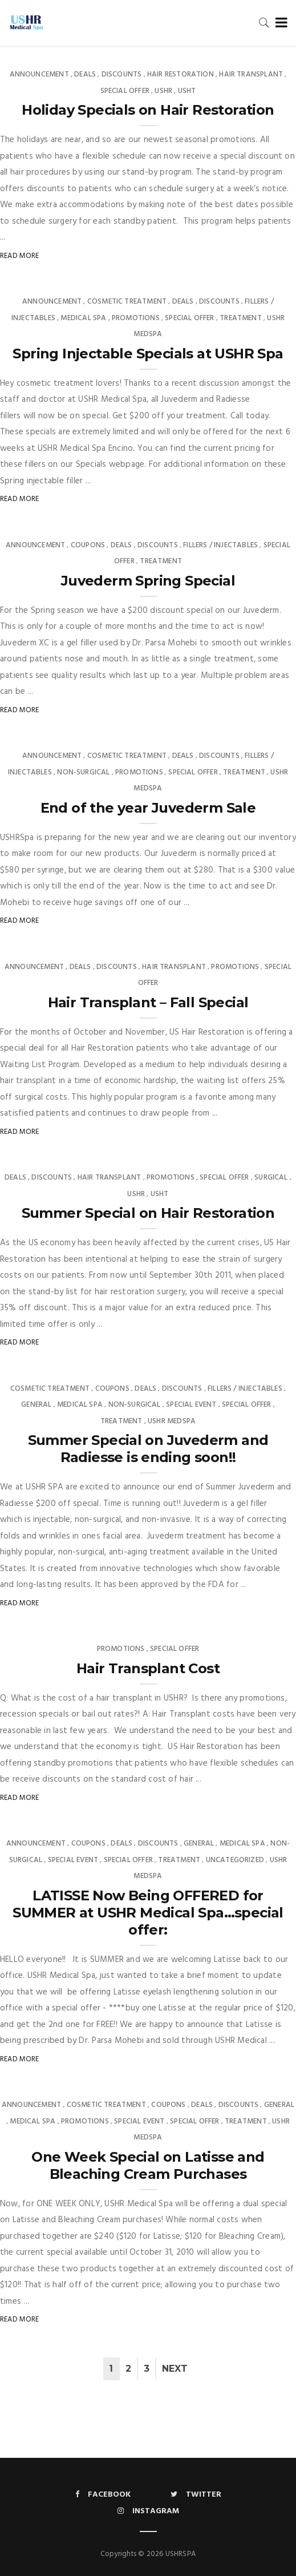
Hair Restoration (180, 74)
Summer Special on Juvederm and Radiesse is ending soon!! (148, 1448)
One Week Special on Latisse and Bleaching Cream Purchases (147, 2165)
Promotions (136, 318)
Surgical (270, 1178)
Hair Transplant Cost (148, 1668)
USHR (163, 91)
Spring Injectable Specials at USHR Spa (148, 353)
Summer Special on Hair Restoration (148, 1213)
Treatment (241, 318)
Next (175, 2368)
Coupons (88, 545)
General (36, 1405)
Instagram (148, 2511)
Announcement (39, 74)
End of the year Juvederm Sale (148, 808)
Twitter (196, 2494)
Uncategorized (235, 1860)
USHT (187, 91)
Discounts (122, 74)
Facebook (103, 2494)
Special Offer (124, 91)
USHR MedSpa (172, 1421)
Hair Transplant (251, 74)
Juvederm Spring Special (148, 580)
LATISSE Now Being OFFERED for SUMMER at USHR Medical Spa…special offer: (148, 1912)
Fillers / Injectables (220, 545)
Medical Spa (83, 318)
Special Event (191, 1405)
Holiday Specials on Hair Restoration (148, 110)
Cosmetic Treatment (127, 302)
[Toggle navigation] (279, 23)
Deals (85, 74)
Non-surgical (83, 772)
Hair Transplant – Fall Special (148, 1002)
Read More (19, 256)
